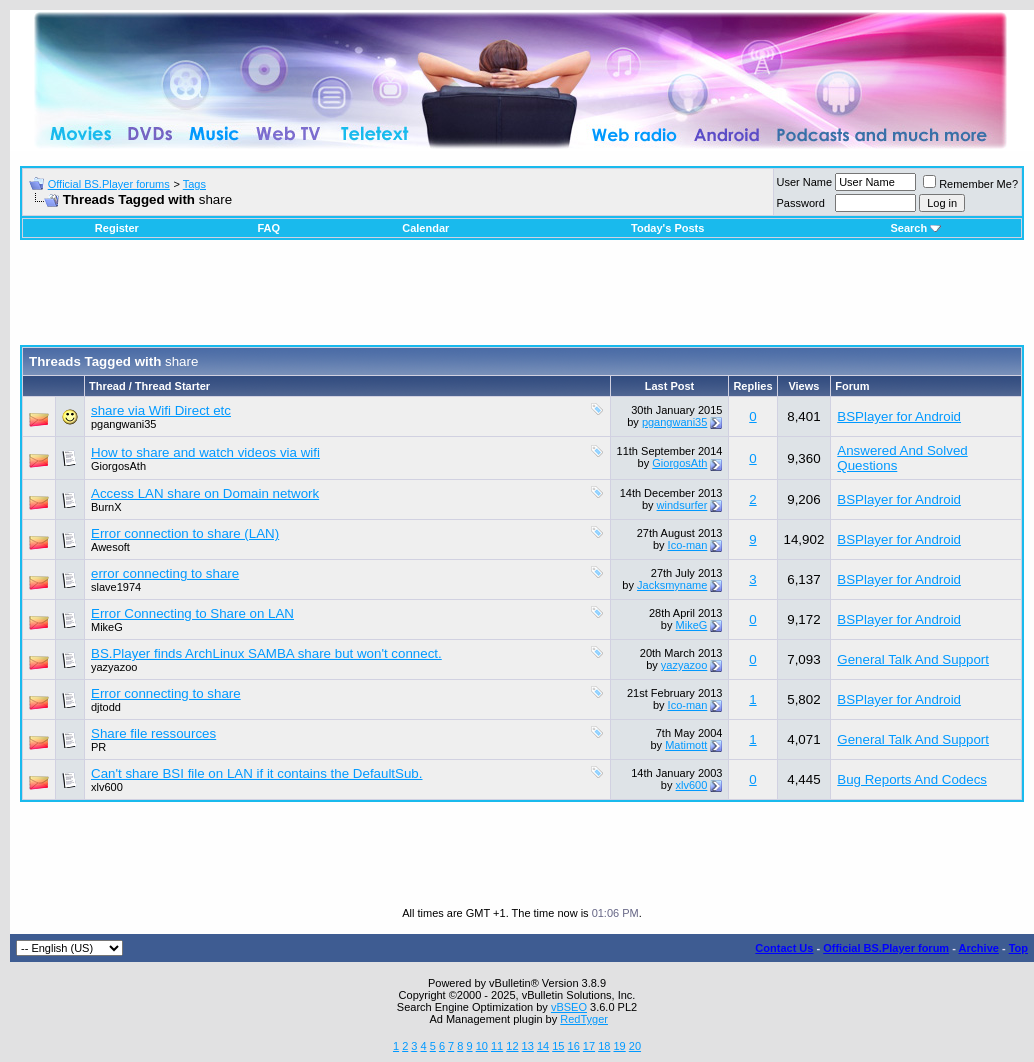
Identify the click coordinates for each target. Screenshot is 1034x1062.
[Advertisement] (522, 300)
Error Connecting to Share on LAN (192, 613)
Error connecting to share (166, 693)
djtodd (106, 707)
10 (482, 1046)
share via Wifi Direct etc (161, 410)
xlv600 (107, 787)
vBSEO (569, 1007)
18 (604, 1046)
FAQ (268, 228)
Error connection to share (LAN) (185, 533)
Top (1018, 948)
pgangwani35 (123, 424)
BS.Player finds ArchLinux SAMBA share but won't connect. (266, 653)
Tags (194, 184)
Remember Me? (970, 184)
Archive (979, 948)
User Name (805, 182)
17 (589, 1046)
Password (801, 203)
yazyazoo (114, 667)
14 (543, 1046)
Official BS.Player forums (109, 184)
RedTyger (584, 1019)
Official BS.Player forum (886, 948)
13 (528, 1046)
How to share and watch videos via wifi (205, 452)
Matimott (686, 745)
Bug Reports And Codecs (912, 779)
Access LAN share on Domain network (205, 493)
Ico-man (688, 545)
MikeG (107, 627)
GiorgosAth (118, 466)
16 (574, 1046)
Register (117, 228)
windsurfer (682, 505)
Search (915, 228)
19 (619, 1046)
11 (497, 1046)
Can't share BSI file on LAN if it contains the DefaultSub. (257, 773)
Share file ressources (153, 733)
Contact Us (784, 948)
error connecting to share (165, 573)
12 (512, 1046)
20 (635, 1046)
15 (558, 1046)
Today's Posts (667, 228)
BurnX (106, 507)
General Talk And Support (913, 659)
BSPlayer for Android (899, 416)
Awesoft (110, 547)
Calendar (425, 228)
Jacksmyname (672, 585)
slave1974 (116, 587)
